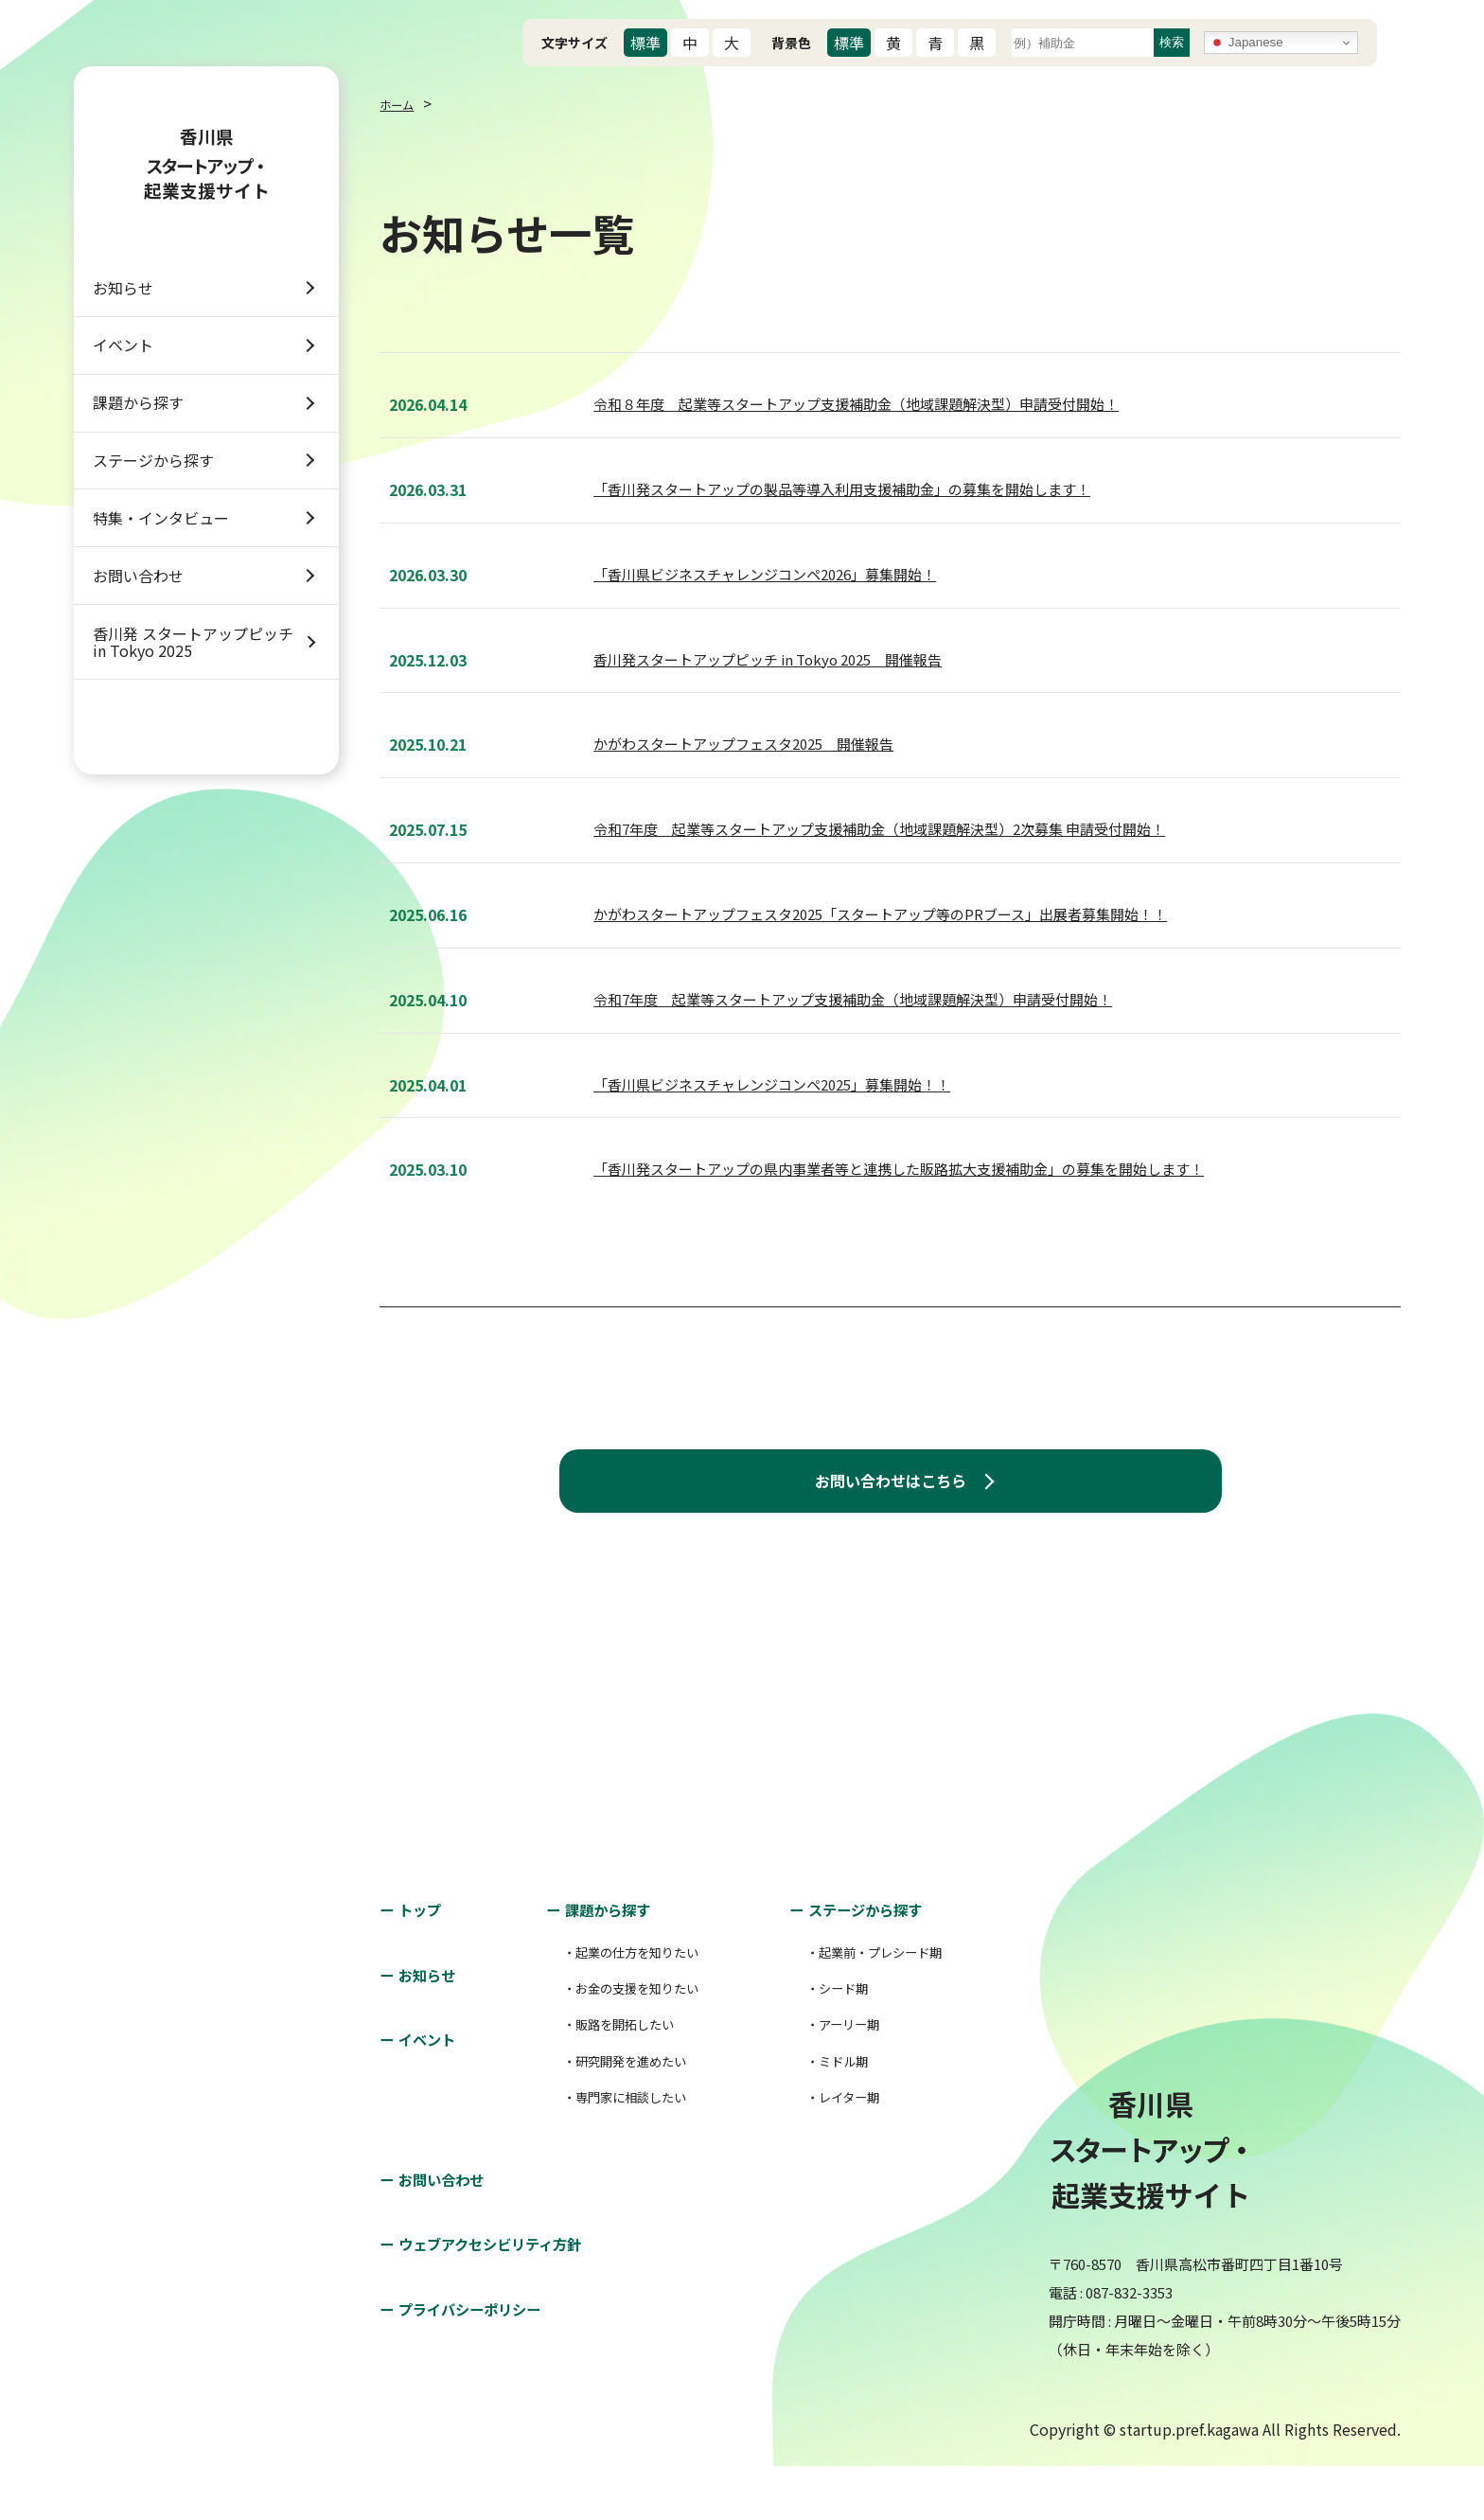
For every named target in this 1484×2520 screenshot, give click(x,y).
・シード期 (813, 2043)
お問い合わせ (138, 692)
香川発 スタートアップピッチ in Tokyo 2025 (193, 776)
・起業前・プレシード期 (858, 2006)
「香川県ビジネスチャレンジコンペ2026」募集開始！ (764, 572)
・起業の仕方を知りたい (622, 2006)
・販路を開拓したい (607, 2078)
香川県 (206, 173)
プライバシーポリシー (486, 2364)
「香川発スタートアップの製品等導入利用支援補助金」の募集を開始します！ (841, 487)
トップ (426, 1964)
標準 (645, 42)
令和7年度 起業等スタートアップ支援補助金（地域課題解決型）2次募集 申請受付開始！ (879, 828)
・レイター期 (820, 2151)
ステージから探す (153, 541)
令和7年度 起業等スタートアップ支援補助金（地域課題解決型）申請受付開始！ (852, 997)
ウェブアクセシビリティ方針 (511, 2298)
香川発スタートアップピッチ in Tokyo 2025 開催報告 (767, 657)
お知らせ (123, 316)
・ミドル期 (813, 2115)
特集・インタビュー (161, 617)
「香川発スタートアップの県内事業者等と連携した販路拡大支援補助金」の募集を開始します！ (898, 1168)
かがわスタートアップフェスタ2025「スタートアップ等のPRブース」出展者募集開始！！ (880, 912)
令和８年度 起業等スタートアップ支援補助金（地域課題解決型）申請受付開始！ (856, 403)
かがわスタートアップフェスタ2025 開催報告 (743, 743)
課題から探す (138, 466)
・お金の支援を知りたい (622, 2043)
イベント (123, 392)
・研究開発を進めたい (615, 2115)
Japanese (1246, 42)
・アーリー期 (820, 2078)
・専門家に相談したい (615, 2151)
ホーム (402, 103)
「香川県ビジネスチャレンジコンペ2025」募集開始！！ (771, 1082)
